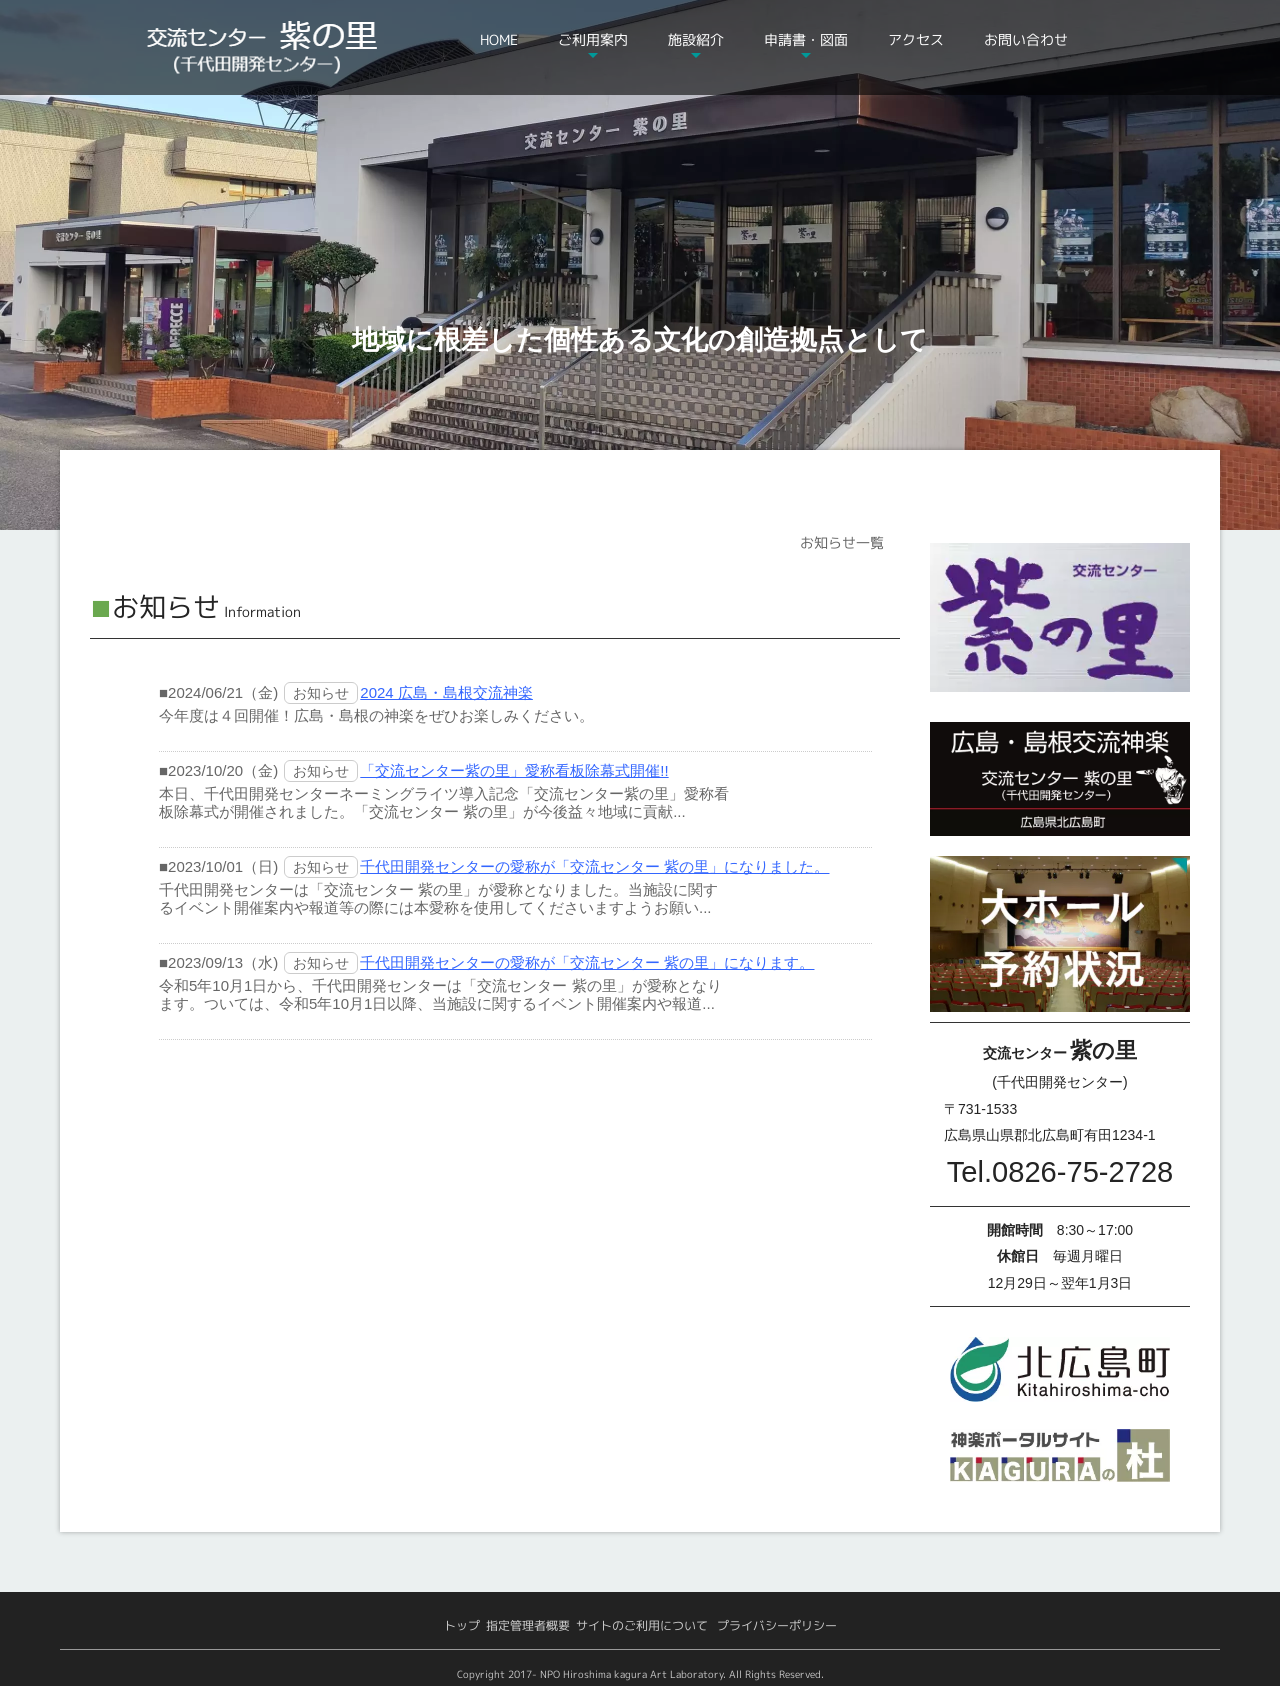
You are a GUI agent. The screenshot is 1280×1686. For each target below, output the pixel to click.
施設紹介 (696, 39)
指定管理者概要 (528, 1625)
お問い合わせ (1026, 39)
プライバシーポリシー (777, 1625)
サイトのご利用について (642, 1625)
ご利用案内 (593, 39)
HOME (499, 39)
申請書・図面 (806, 39)
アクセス (916, 39)
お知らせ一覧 (842, 542)
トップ (462, 1625)
